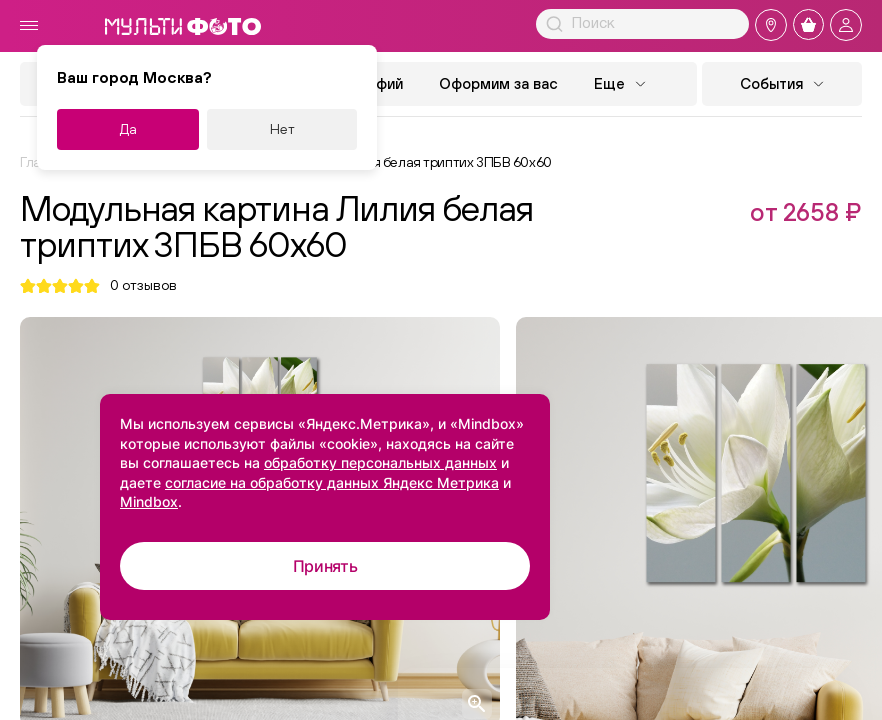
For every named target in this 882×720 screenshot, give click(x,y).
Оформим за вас (498, 83)
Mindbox (149, 501)
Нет (282, 129)
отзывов (143, 285)
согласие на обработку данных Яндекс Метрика (332, 482)
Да (128, 129)
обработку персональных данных (380, 462)
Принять (325, 566)
